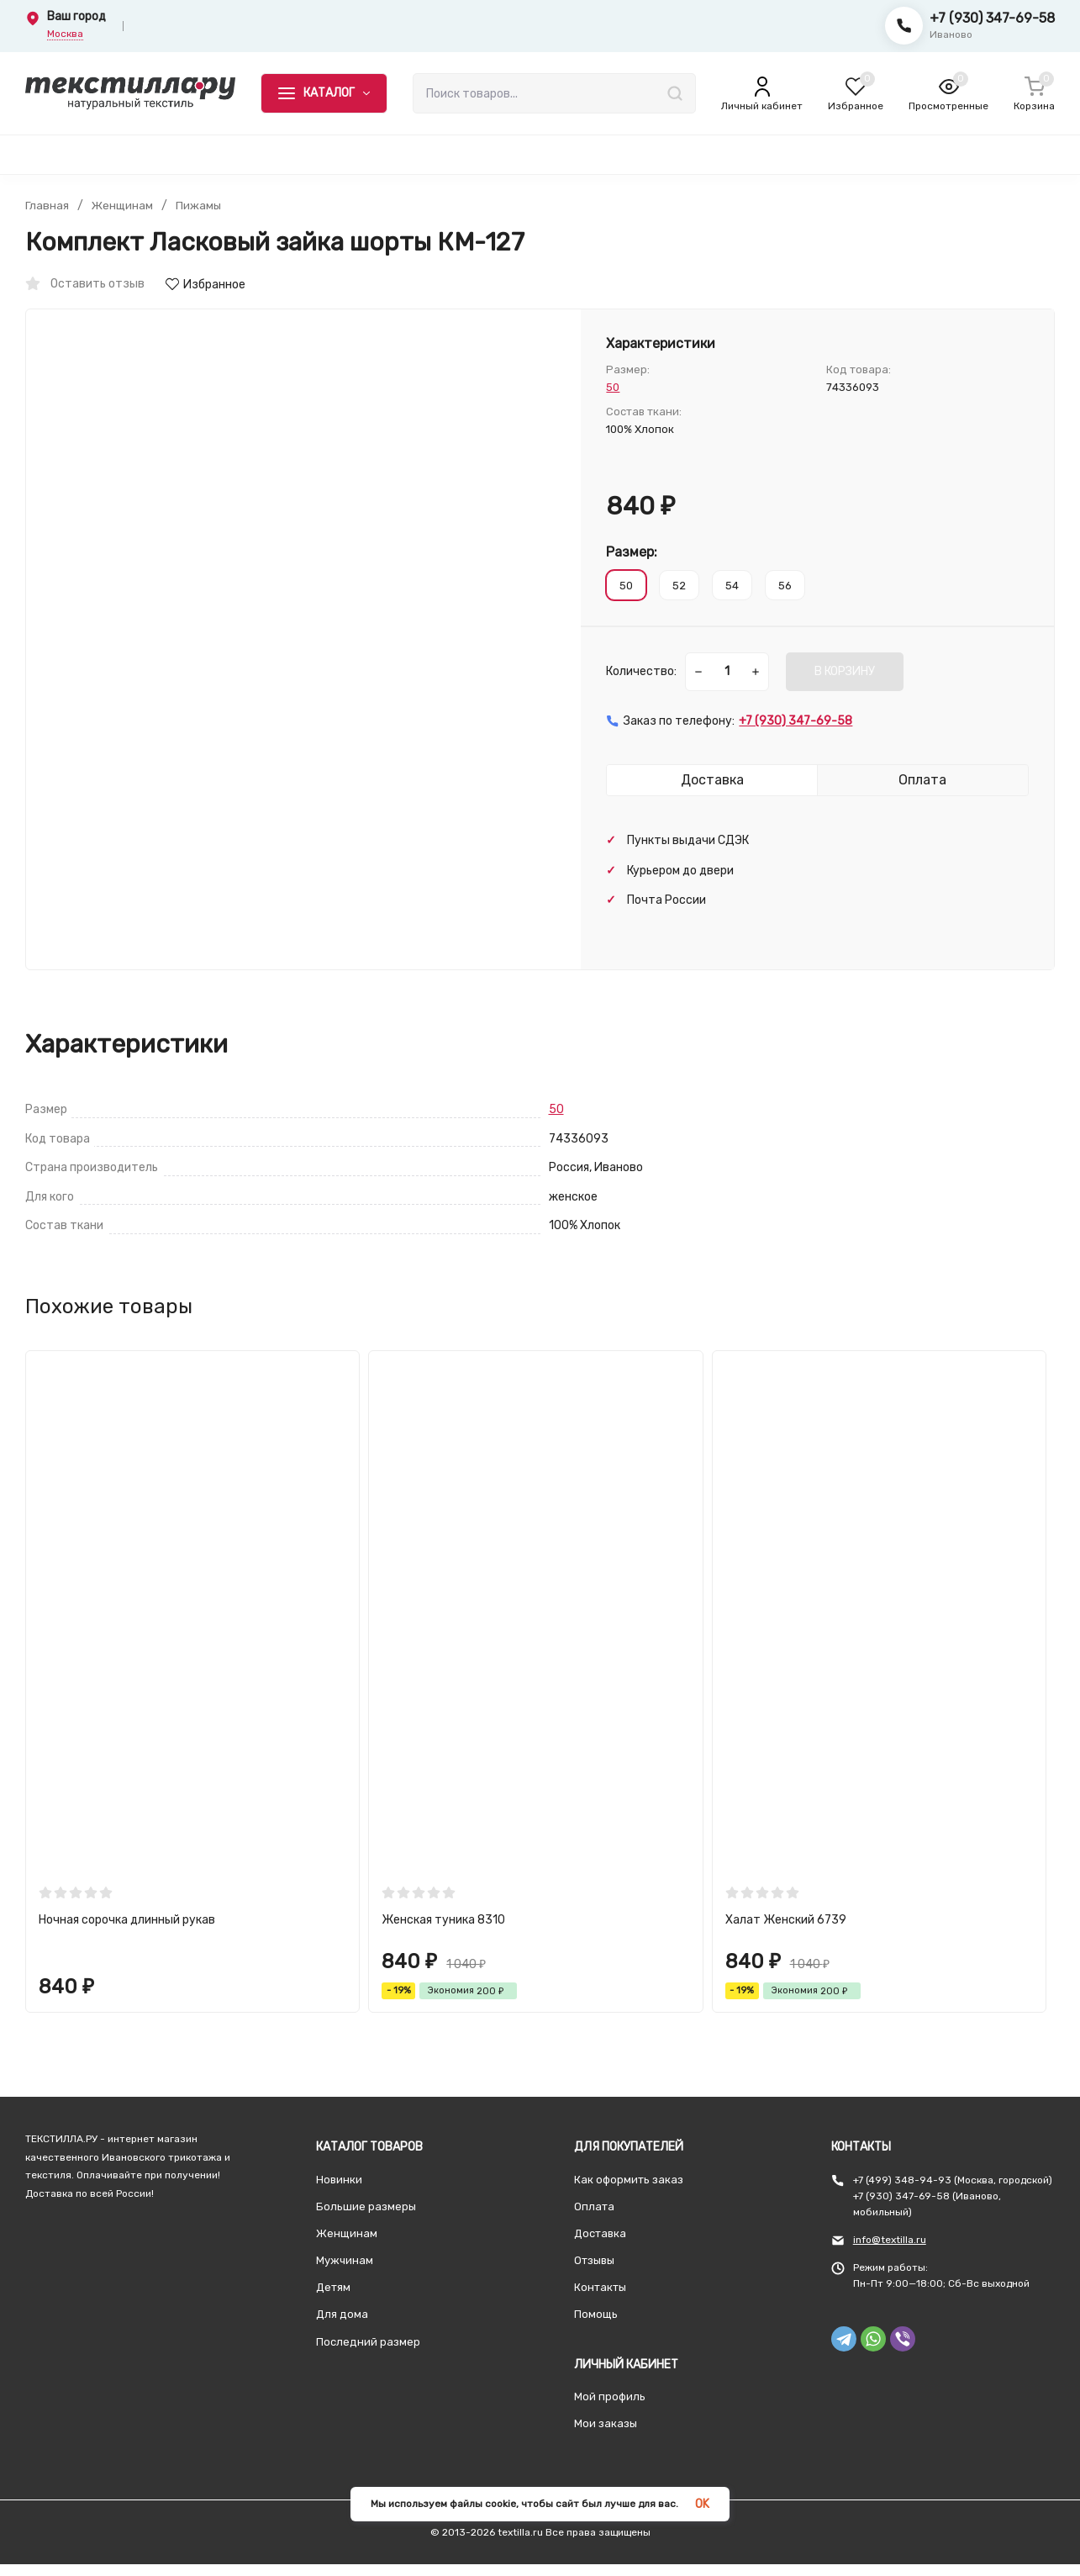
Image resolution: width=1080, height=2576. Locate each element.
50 (612, 387)
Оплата (594, 2206)
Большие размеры (366, 2206)
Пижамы (200, 206)
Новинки (339, 2179)
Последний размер (368, 2342)
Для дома (342, 2314)
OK (702, 2504)
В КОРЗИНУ (844, 671)
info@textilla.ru (889, 2240)
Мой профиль (609, 2396)
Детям (333, 2287)
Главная (47, 206)
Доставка (600, 2233)
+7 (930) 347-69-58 (992, 18)
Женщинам (123, 206)
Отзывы (594, 2260)
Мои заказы (605, 2423)
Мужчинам (344, 2260)
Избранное (205, 284)
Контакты (600, 2287)
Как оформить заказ (628, 2179)
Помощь (596, 2314)
